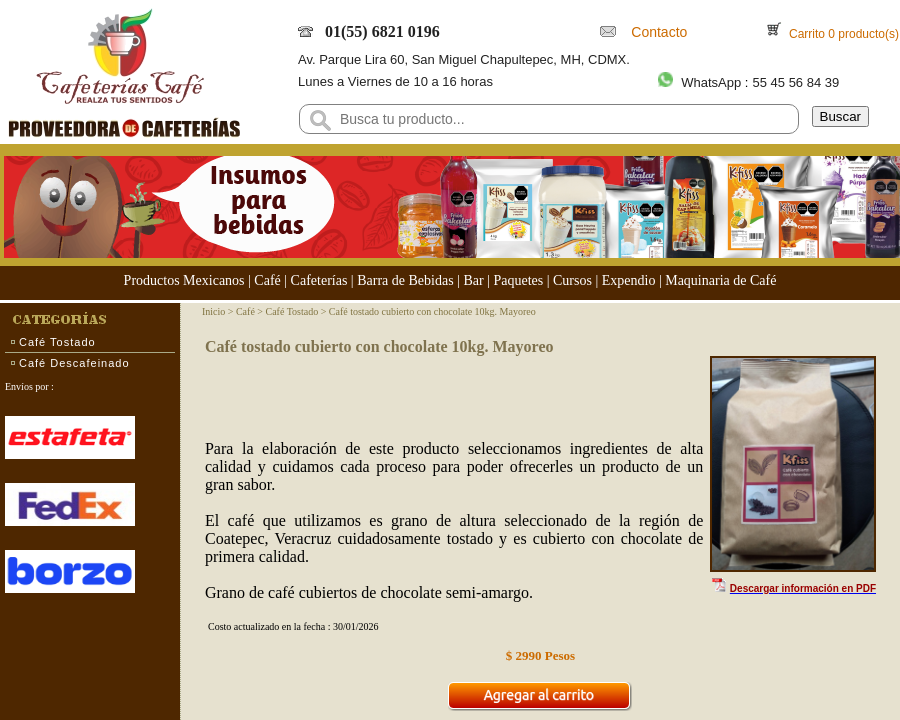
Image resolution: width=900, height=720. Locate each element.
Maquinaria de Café (720, 280)
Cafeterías (319, 280)
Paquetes (518, 280)
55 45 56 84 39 (795, 82)
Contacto (656, 32)
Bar (473, 280)
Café (267, 280)
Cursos (572, 280)
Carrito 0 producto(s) (842, 34)
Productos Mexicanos (184, 280)
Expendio (629, 280)
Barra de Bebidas (405, 280)
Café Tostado (57, 342)
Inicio (213, 311)
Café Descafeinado (74, 363)
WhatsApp (711, 82)
